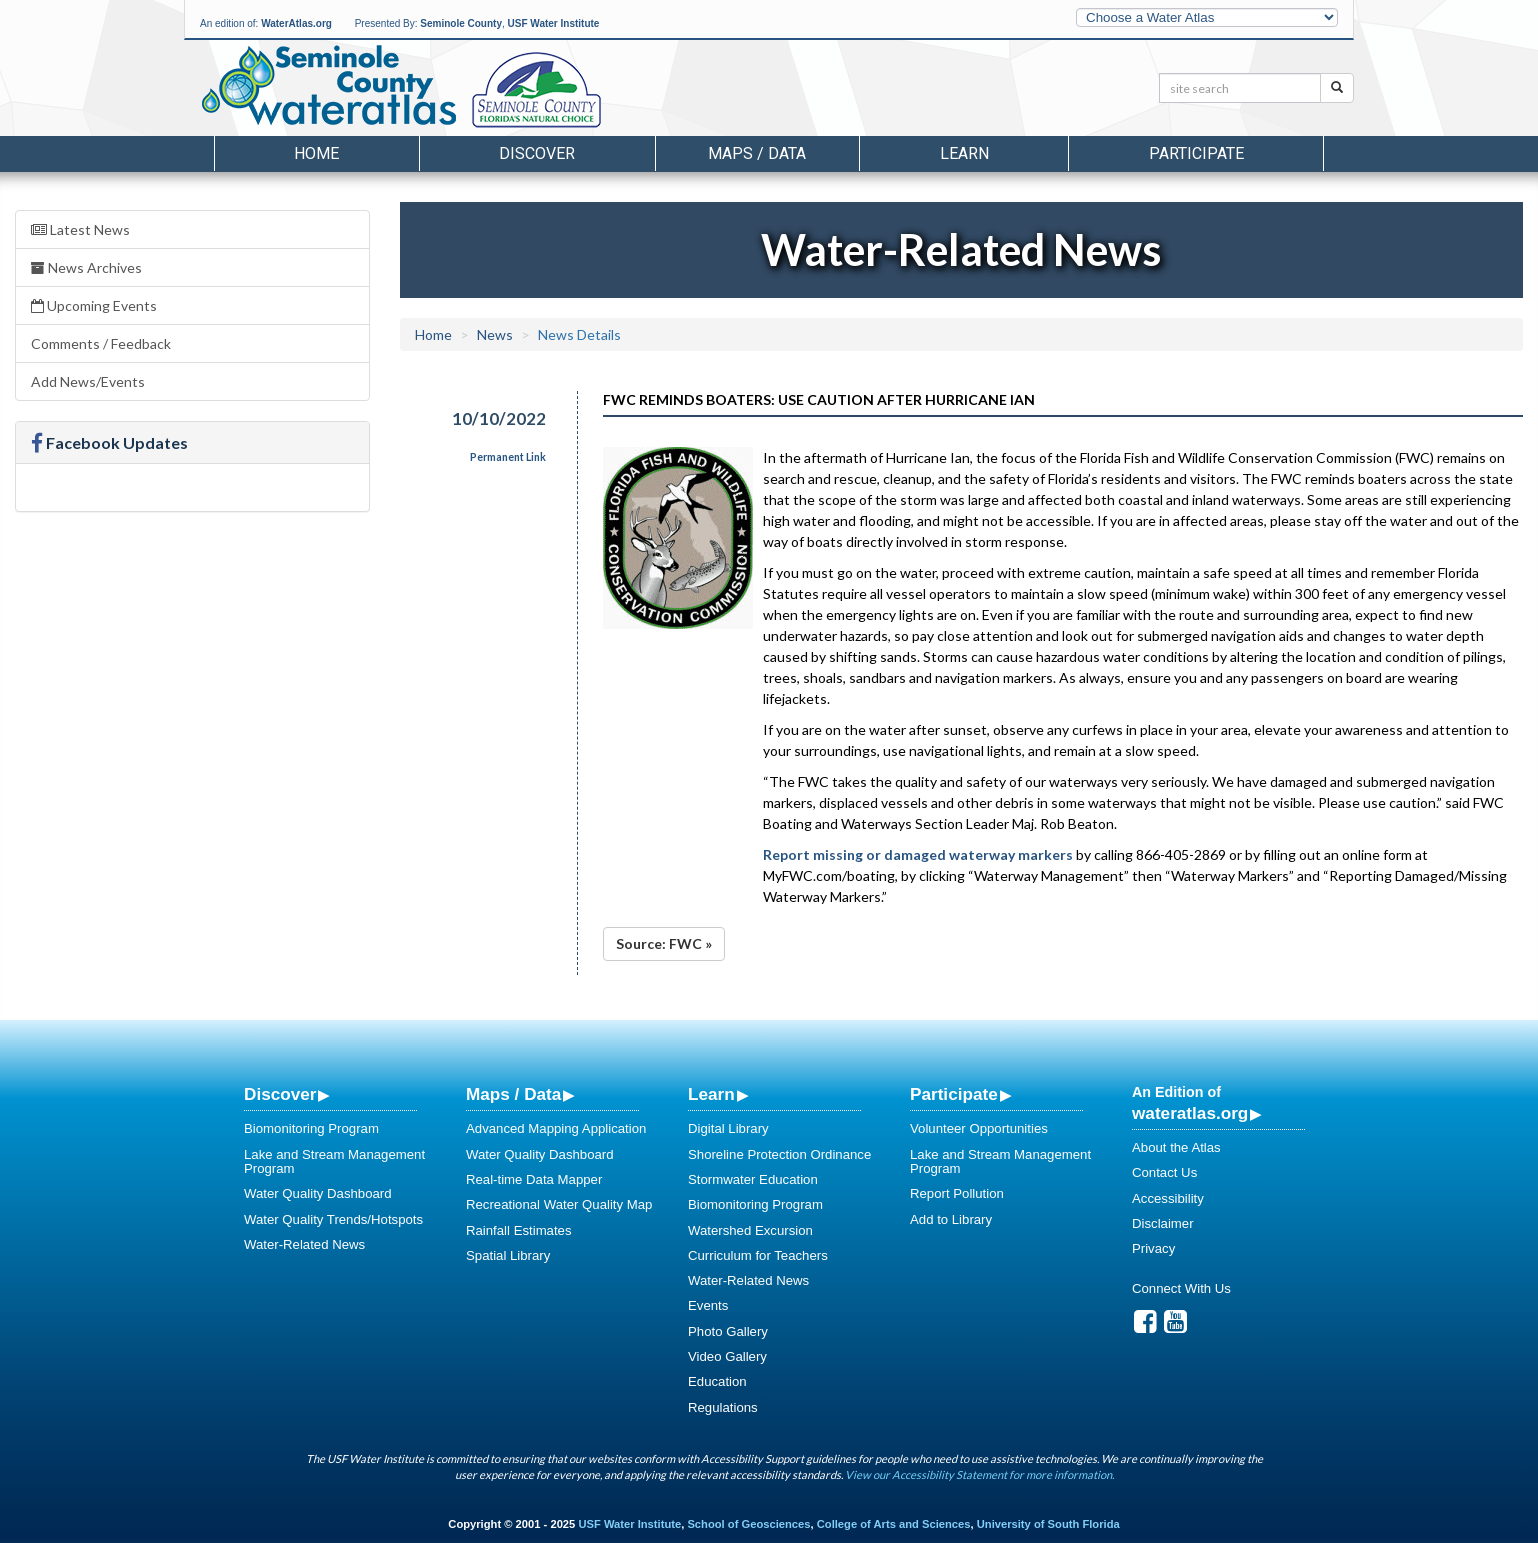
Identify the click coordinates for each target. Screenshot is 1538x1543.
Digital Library (728, 1128)
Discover (280, 1094)
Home (316, 153)
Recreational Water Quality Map (559, 1204)
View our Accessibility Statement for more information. (979, 1474)
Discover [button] (537, 153)
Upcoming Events (94, 305)
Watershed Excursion (750, 1230)
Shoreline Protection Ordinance (779, 1154)
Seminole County (461, 23)
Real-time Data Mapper (534, 1179)
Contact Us (1164, 1172)
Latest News (80, 229)
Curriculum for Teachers (758, 1255)
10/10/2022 (499, 418)
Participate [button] (1196, 153)
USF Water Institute (554, 23)
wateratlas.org (1190, 1113)
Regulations (723, 1407)
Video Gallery (727, 1356)
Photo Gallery (728, 1331)
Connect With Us (1181, 1288)
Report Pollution (957, 1193)
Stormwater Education (753, 1179)
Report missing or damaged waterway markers (918, 854)
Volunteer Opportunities (979, 1128)
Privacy (1153, 1248)
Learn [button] (964, 153)
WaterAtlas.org (296, 23)
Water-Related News (304, 1244)
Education (717, 1381)
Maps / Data (513, 1094)
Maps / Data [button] (757, 153)
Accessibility (1168, 1198)
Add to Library (951, 1219)
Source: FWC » (664, 943)
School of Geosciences (748, 1524)
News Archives (86, 267)
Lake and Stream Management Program (334, 1161)
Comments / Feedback (101, 343)
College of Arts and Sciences (894, 1524)
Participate (954, 1094)
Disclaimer (1163, 1223)
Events (708, 1305)
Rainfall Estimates (519, 1230)
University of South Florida (1048, 1524)
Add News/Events (88, 381)
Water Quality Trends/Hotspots (333, 1219)
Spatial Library (508, 1255)
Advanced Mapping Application (556, 1128)
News (495, 334)
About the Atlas (1176, 1147)
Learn (711, 1094)
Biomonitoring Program (311, 1128)
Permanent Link (508, 457)
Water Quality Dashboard (318, 1193)
